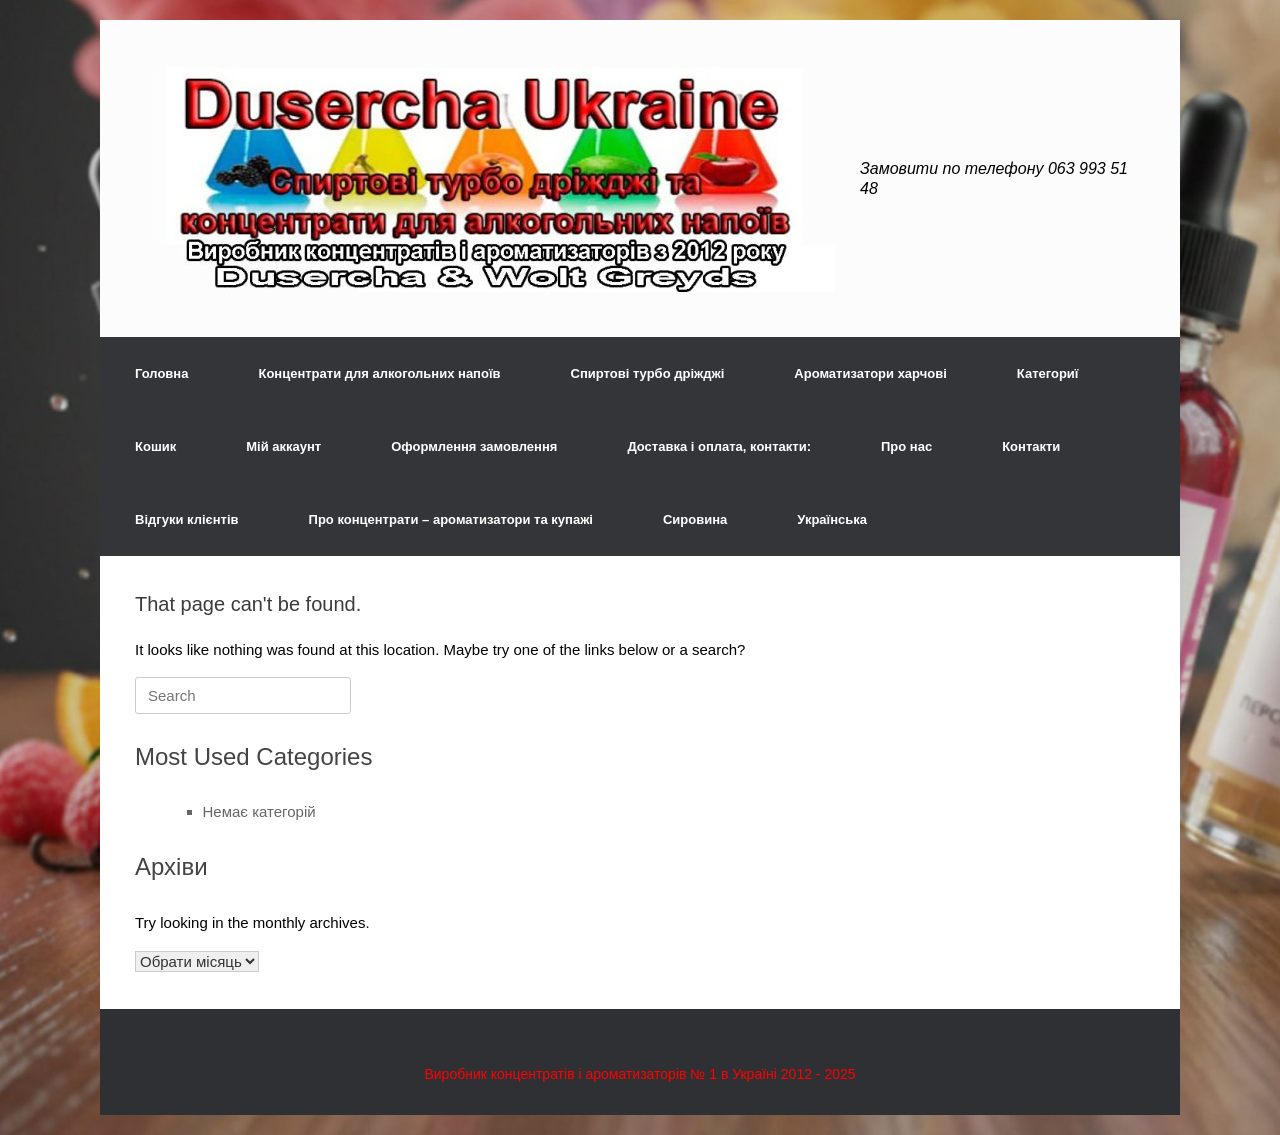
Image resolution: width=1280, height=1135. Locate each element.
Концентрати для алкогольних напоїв (379, 373)
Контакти (1031, 446)
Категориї (1048, 373)
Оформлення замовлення (474, 446)
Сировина (695, 519)
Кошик (155, 446)
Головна (161, 373)
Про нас (906, 446)
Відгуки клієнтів (187, 519)
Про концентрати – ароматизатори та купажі (451, 519)
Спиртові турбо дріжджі (648, 373)
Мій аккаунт (283, 446)
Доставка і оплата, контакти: (719, 446)
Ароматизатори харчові (870, 373)
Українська (832, 519)
